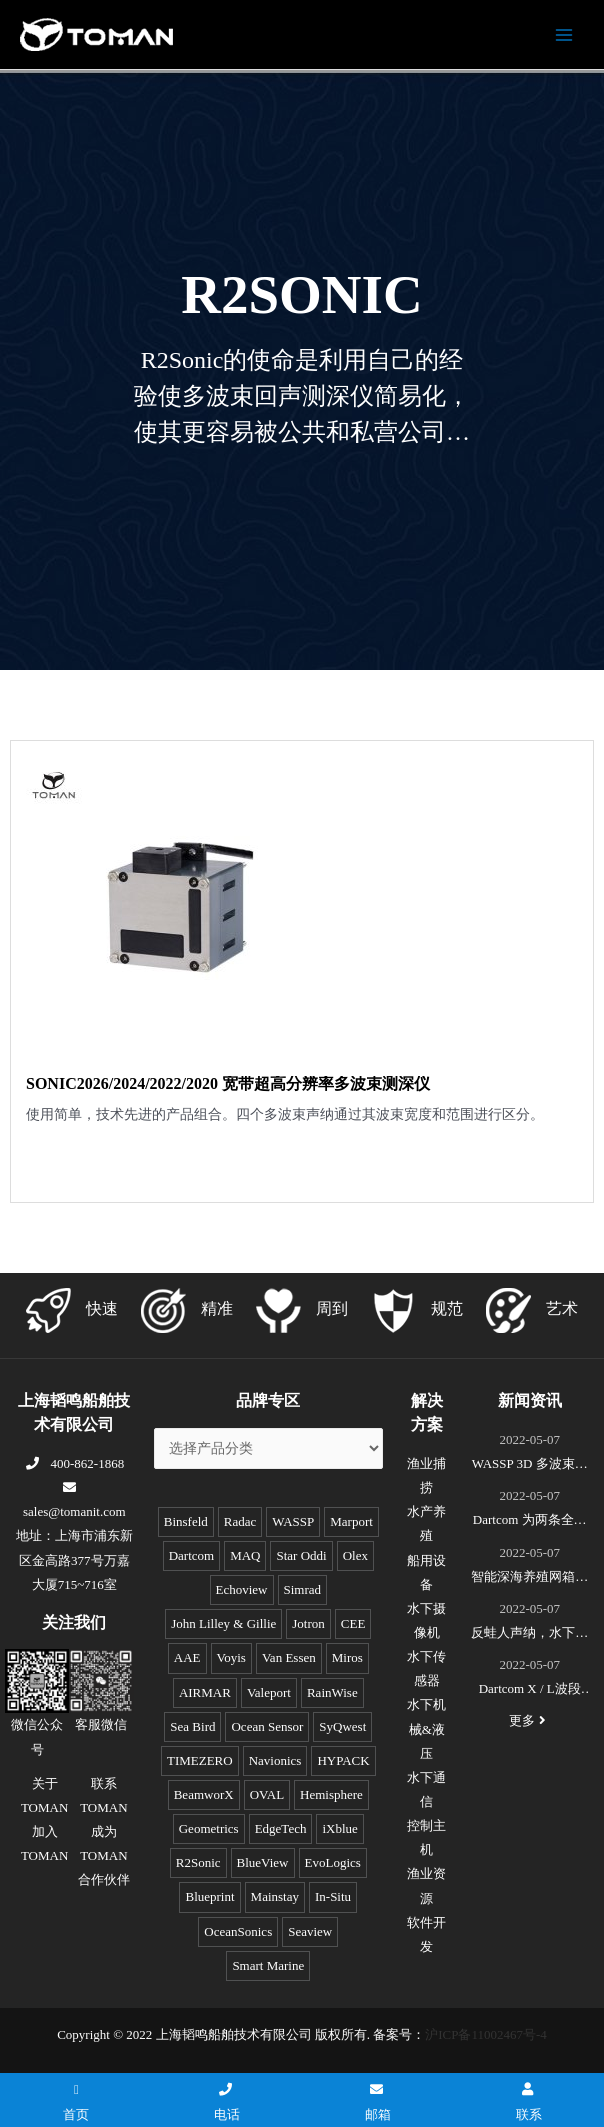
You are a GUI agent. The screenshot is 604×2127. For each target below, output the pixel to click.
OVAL (267, 1794)
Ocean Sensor (267, 1726)
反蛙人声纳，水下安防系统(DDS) (529, 1635)
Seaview (310, 1931)
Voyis (231, 1657)
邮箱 (378, 2102)
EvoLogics (333, 1862)
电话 (227, 2102)
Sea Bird (192, 1726)
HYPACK (343, 1760)
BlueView (263, 1862)
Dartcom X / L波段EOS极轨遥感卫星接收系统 (530, 1691)
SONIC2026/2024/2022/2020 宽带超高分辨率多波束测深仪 (228, 1083)
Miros (347, 1657)
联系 (529, 2102)
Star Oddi (301, 1555)
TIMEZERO (200, 1760)
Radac (240, 1521)
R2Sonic (198, 1862)
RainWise (332, 1692)
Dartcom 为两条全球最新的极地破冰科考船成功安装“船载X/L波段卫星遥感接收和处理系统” (530, 1522)
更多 (530, 1720)
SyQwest (342, 1726)
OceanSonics (238, 1931)
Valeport (269, 1692)
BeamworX (204, 1794)
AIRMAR (205, 1692)
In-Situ (333, 1896)
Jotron (308, 1623)
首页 (76, 2102)
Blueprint (209, 1896)
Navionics (275, 1760)
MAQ (245, 1555)
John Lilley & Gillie (223, 1623)
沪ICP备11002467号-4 (486, 2034)
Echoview (242, 1589)
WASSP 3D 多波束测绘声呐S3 (530, 1466)
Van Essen (289, 1657)
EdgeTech (281, 1828)
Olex (355, 1555)
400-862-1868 (74, 1463)
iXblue (339, 1828)
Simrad (303, 1589)
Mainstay (275, 1896)
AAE (187, 1657)
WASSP (293, 1521)
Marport (351, 1521)
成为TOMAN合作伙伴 (104, 1855)
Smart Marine (268, 1965)
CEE (353, 1623)
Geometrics (209, 1828)
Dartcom (191, 1555)
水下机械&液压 (426, 1728)
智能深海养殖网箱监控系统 (529, 1579)
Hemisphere (331, 1794)
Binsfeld (186, 1521)
